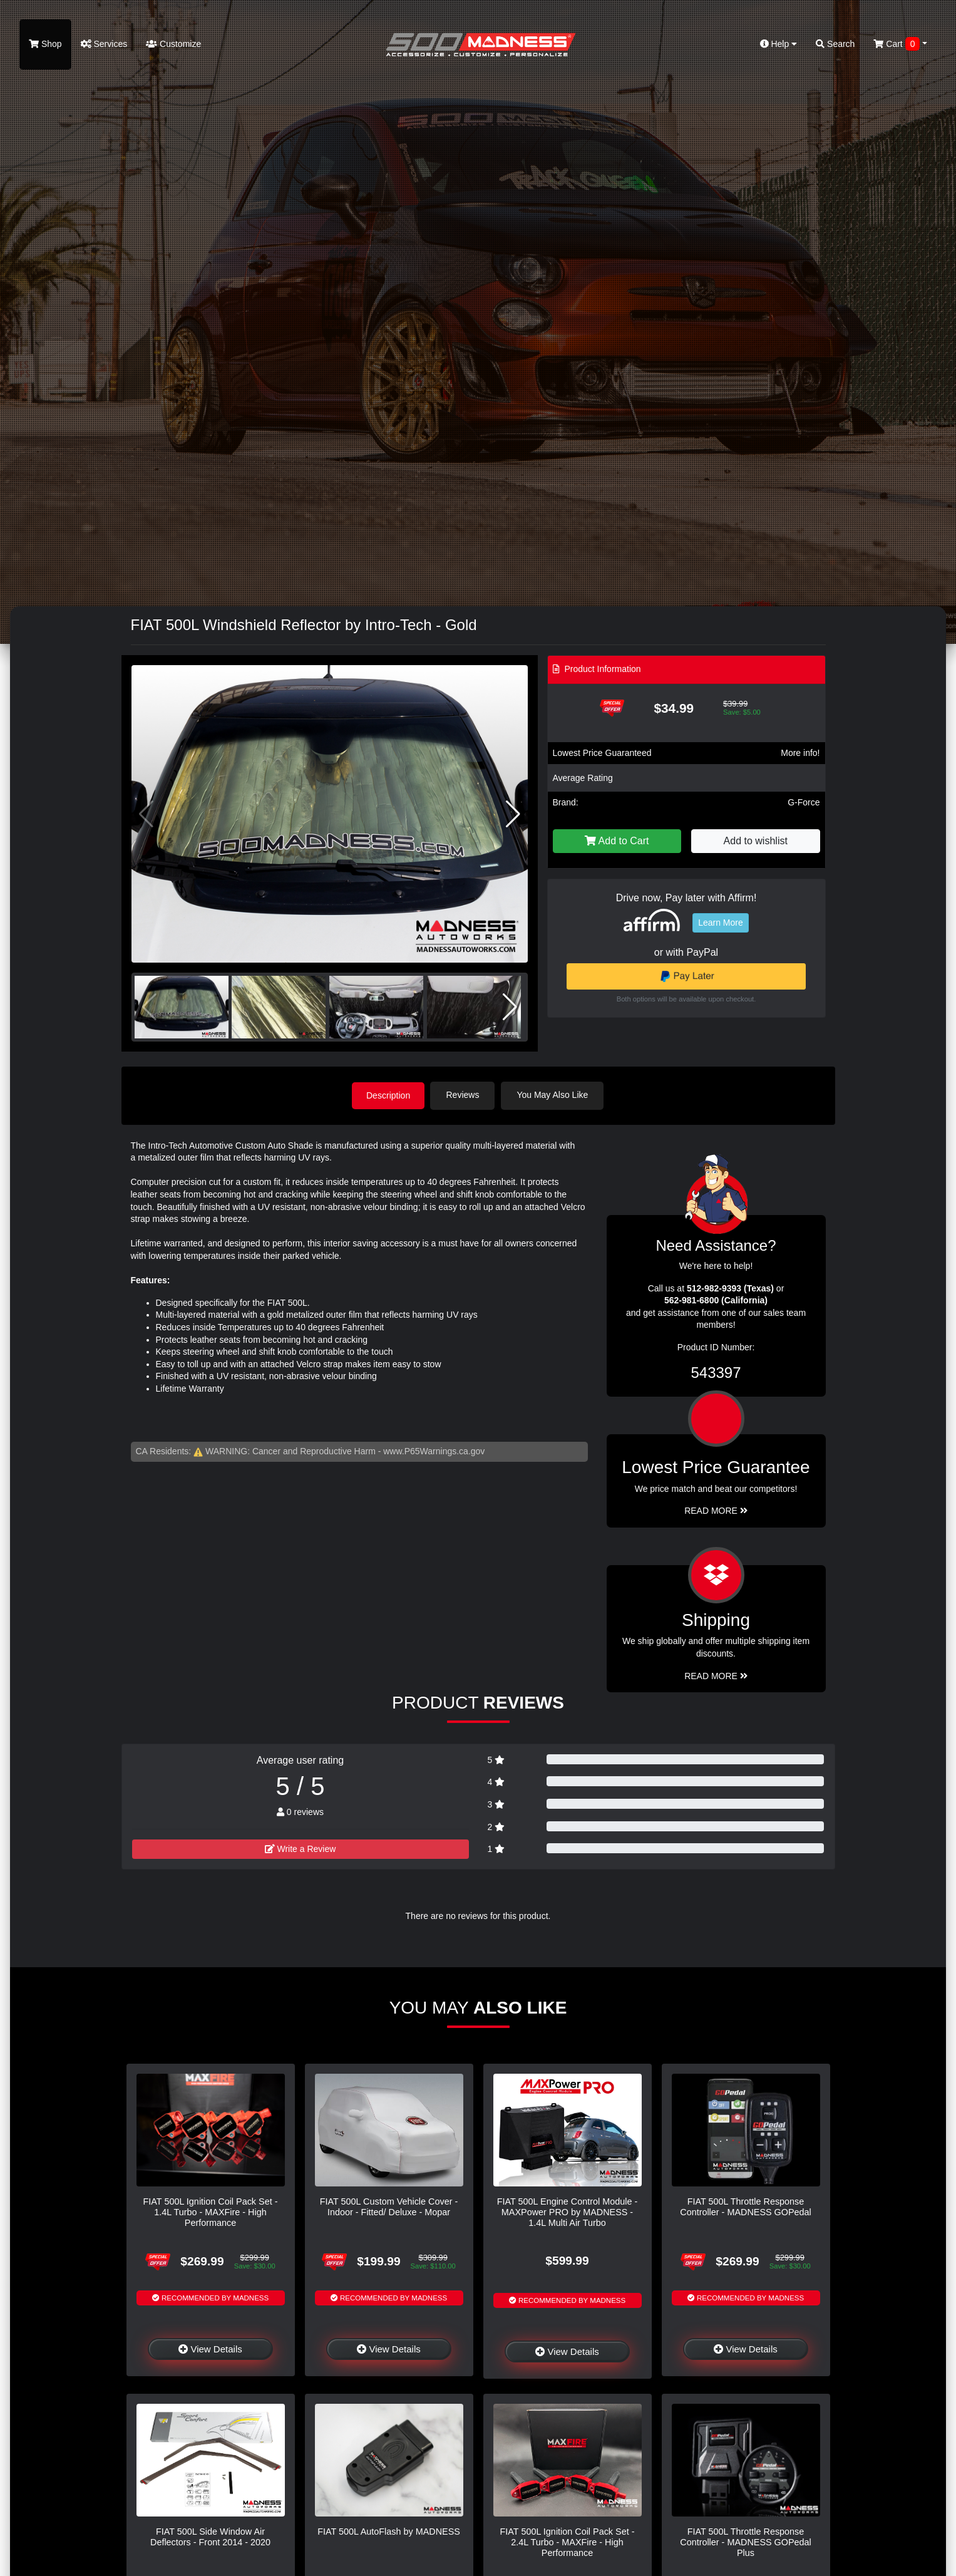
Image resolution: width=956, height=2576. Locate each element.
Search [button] (835, 44)
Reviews (464, 1095)
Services (104, 44)
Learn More (720, 923)
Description (388, 1095)
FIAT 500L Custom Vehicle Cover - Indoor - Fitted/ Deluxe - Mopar (389, 2206)
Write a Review (300, 1848)
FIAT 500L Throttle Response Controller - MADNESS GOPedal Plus (745, 2542)
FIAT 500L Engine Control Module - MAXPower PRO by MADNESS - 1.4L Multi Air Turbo (567, 2212)
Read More (716, 1510)
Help (779, 44)
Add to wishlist (756, 840)
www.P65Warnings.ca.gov (434, 1451)
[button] (513, 814)
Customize (173, 44)
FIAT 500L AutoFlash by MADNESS (388, 2531)
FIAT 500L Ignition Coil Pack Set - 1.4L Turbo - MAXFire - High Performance (210, 2212)
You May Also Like (554, 1095)
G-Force (804, 802)
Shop (45, 44)
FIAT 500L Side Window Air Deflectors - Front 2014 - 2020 (210, 2536)
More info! (800, 753)
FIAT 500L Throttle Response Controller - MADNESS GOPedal (745, 2206)
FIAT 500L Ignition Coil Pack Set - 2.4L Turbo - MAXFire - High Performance (567, 2542)
